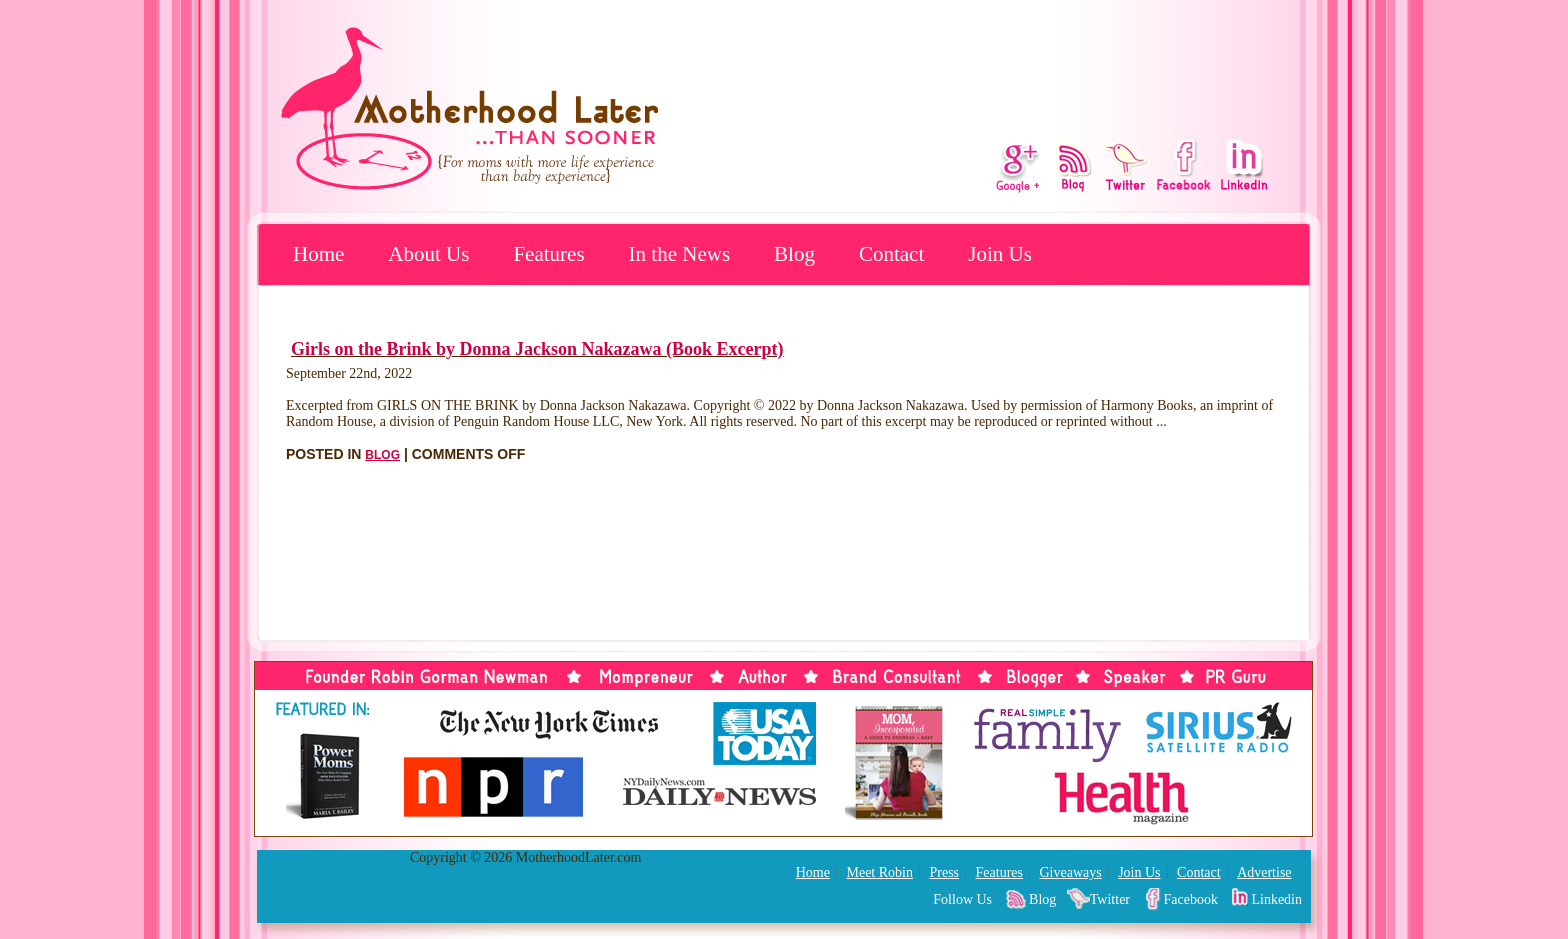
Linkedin (1276, 899)
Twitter (1110, 899)
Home (318, 254)
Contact (891, 254)
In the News (679, 254)
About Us (428, 254)
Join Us (1000, 254)
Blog (794, 254)
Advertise (1264, 872)
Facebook (1191, 899)
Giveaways (1070, 872)
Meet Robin (879, 872)
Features (548, 254)
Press (944, 872)
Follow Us (962, 899)
